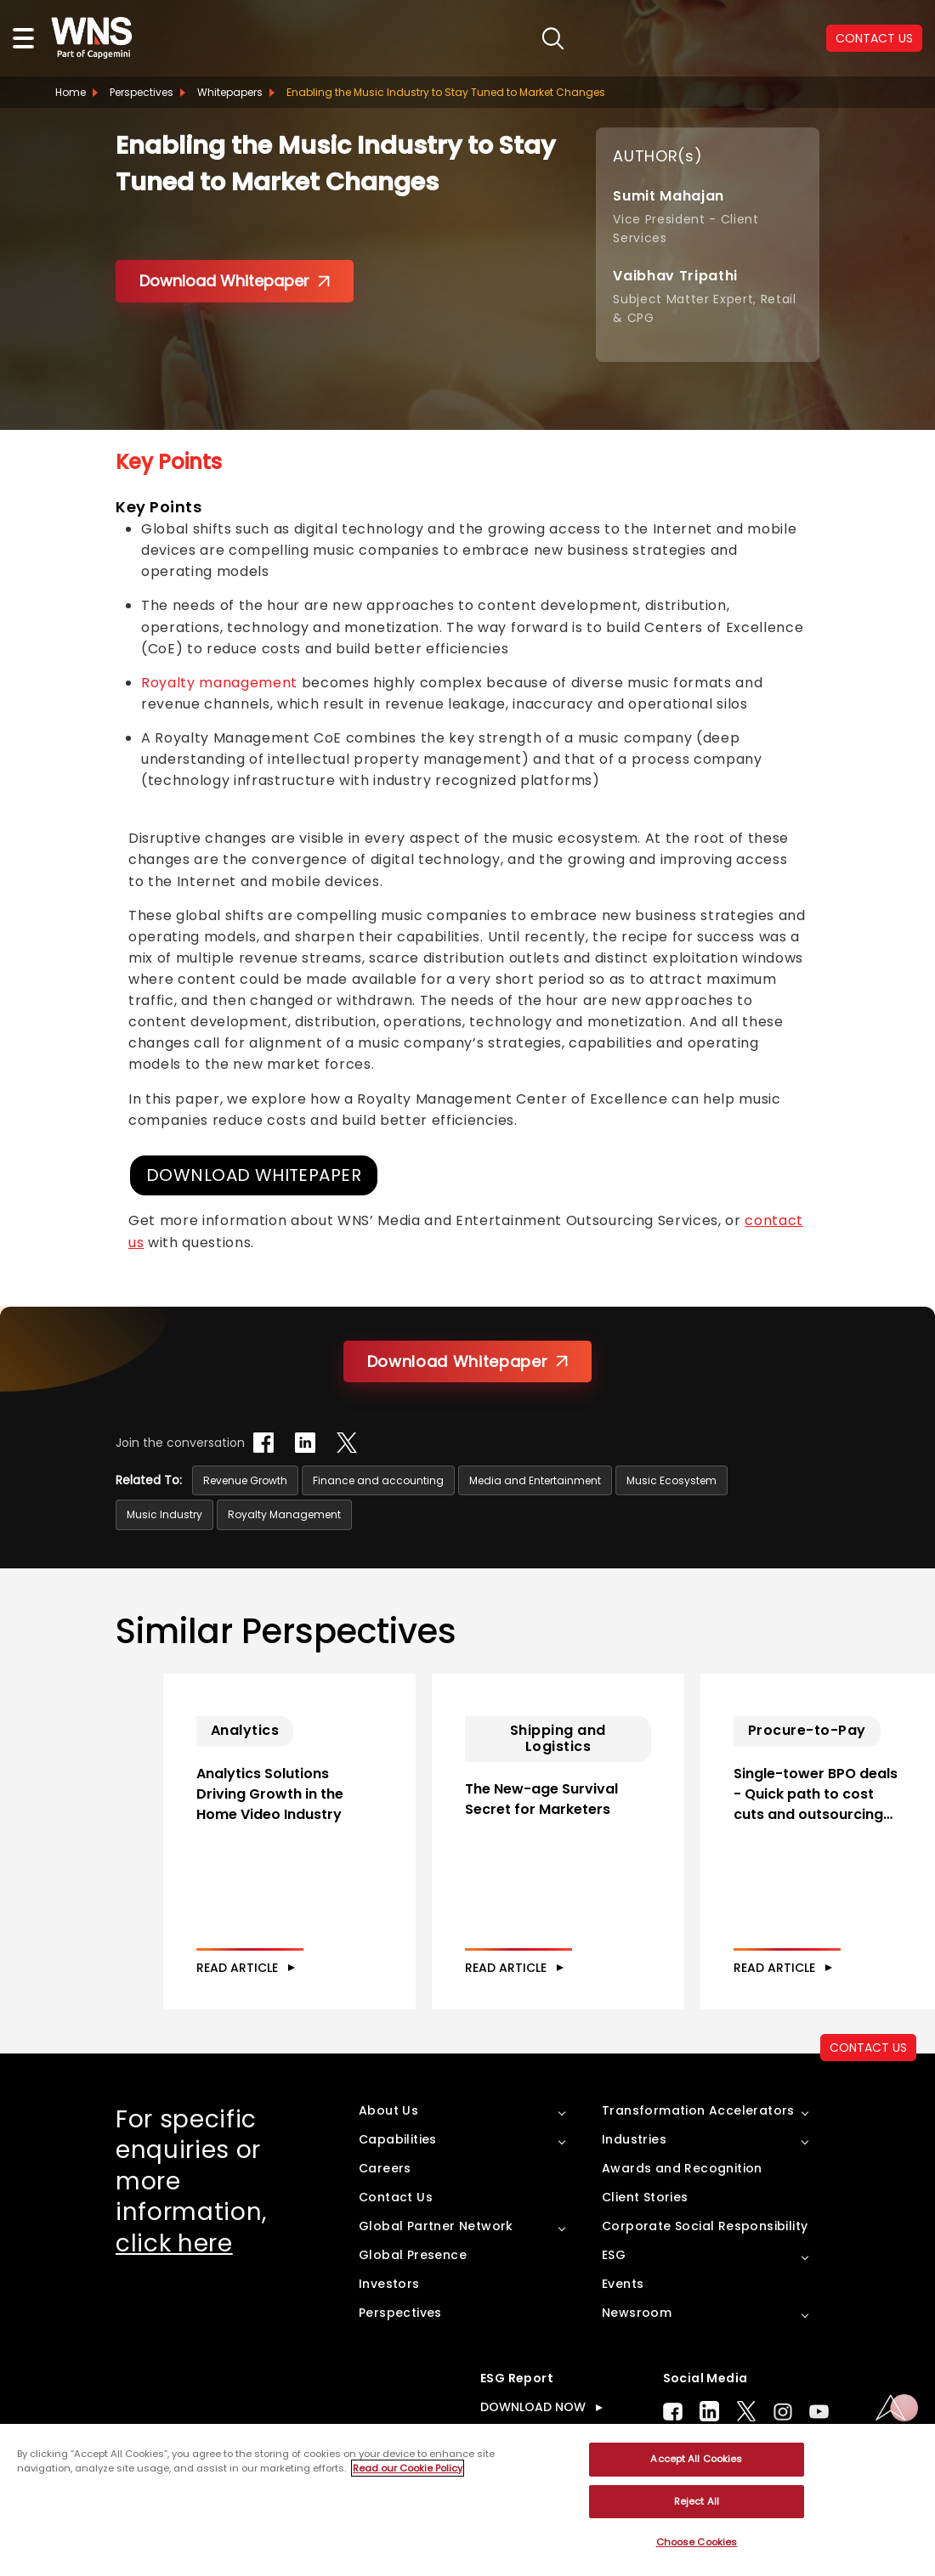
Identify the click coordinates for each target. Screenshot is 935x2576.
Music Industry (164, 1515)
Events (622, 2319)
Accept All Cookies (696, 2459)
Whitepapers (230, 92)
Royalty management (219, 682)
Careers (385, 2204)
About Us (388, 2146)
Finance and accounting (378, 1481)
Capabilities (398, 2175)
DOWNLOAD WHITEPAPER (256, 1176)
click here (174, 2279)
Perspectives (141, 92)
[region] (467, 2500)
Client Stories (645, 2233)
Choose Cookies (697, 2542)
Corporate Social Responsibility (705, 2262)
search (501, 39)
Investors (389, 2319)
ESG (614, 2290)
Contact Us (396, 2233)
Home (70, 92)
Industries (634, 2175)
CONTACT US (874, 38)
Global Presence (413, 2290)
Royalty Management (284, 1515)
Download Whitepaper (234, 280)
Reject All (696, 2501)
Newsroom (637, 2348)
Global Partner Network (436, 2262)
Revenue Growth (245, 1481)
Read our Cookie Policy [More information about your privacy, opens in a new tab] (407, 2468)
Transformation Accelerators (698, 2146)
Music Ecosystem (671, 1481)
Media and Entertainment (535, 1481)
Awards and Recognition (682, 2204)
